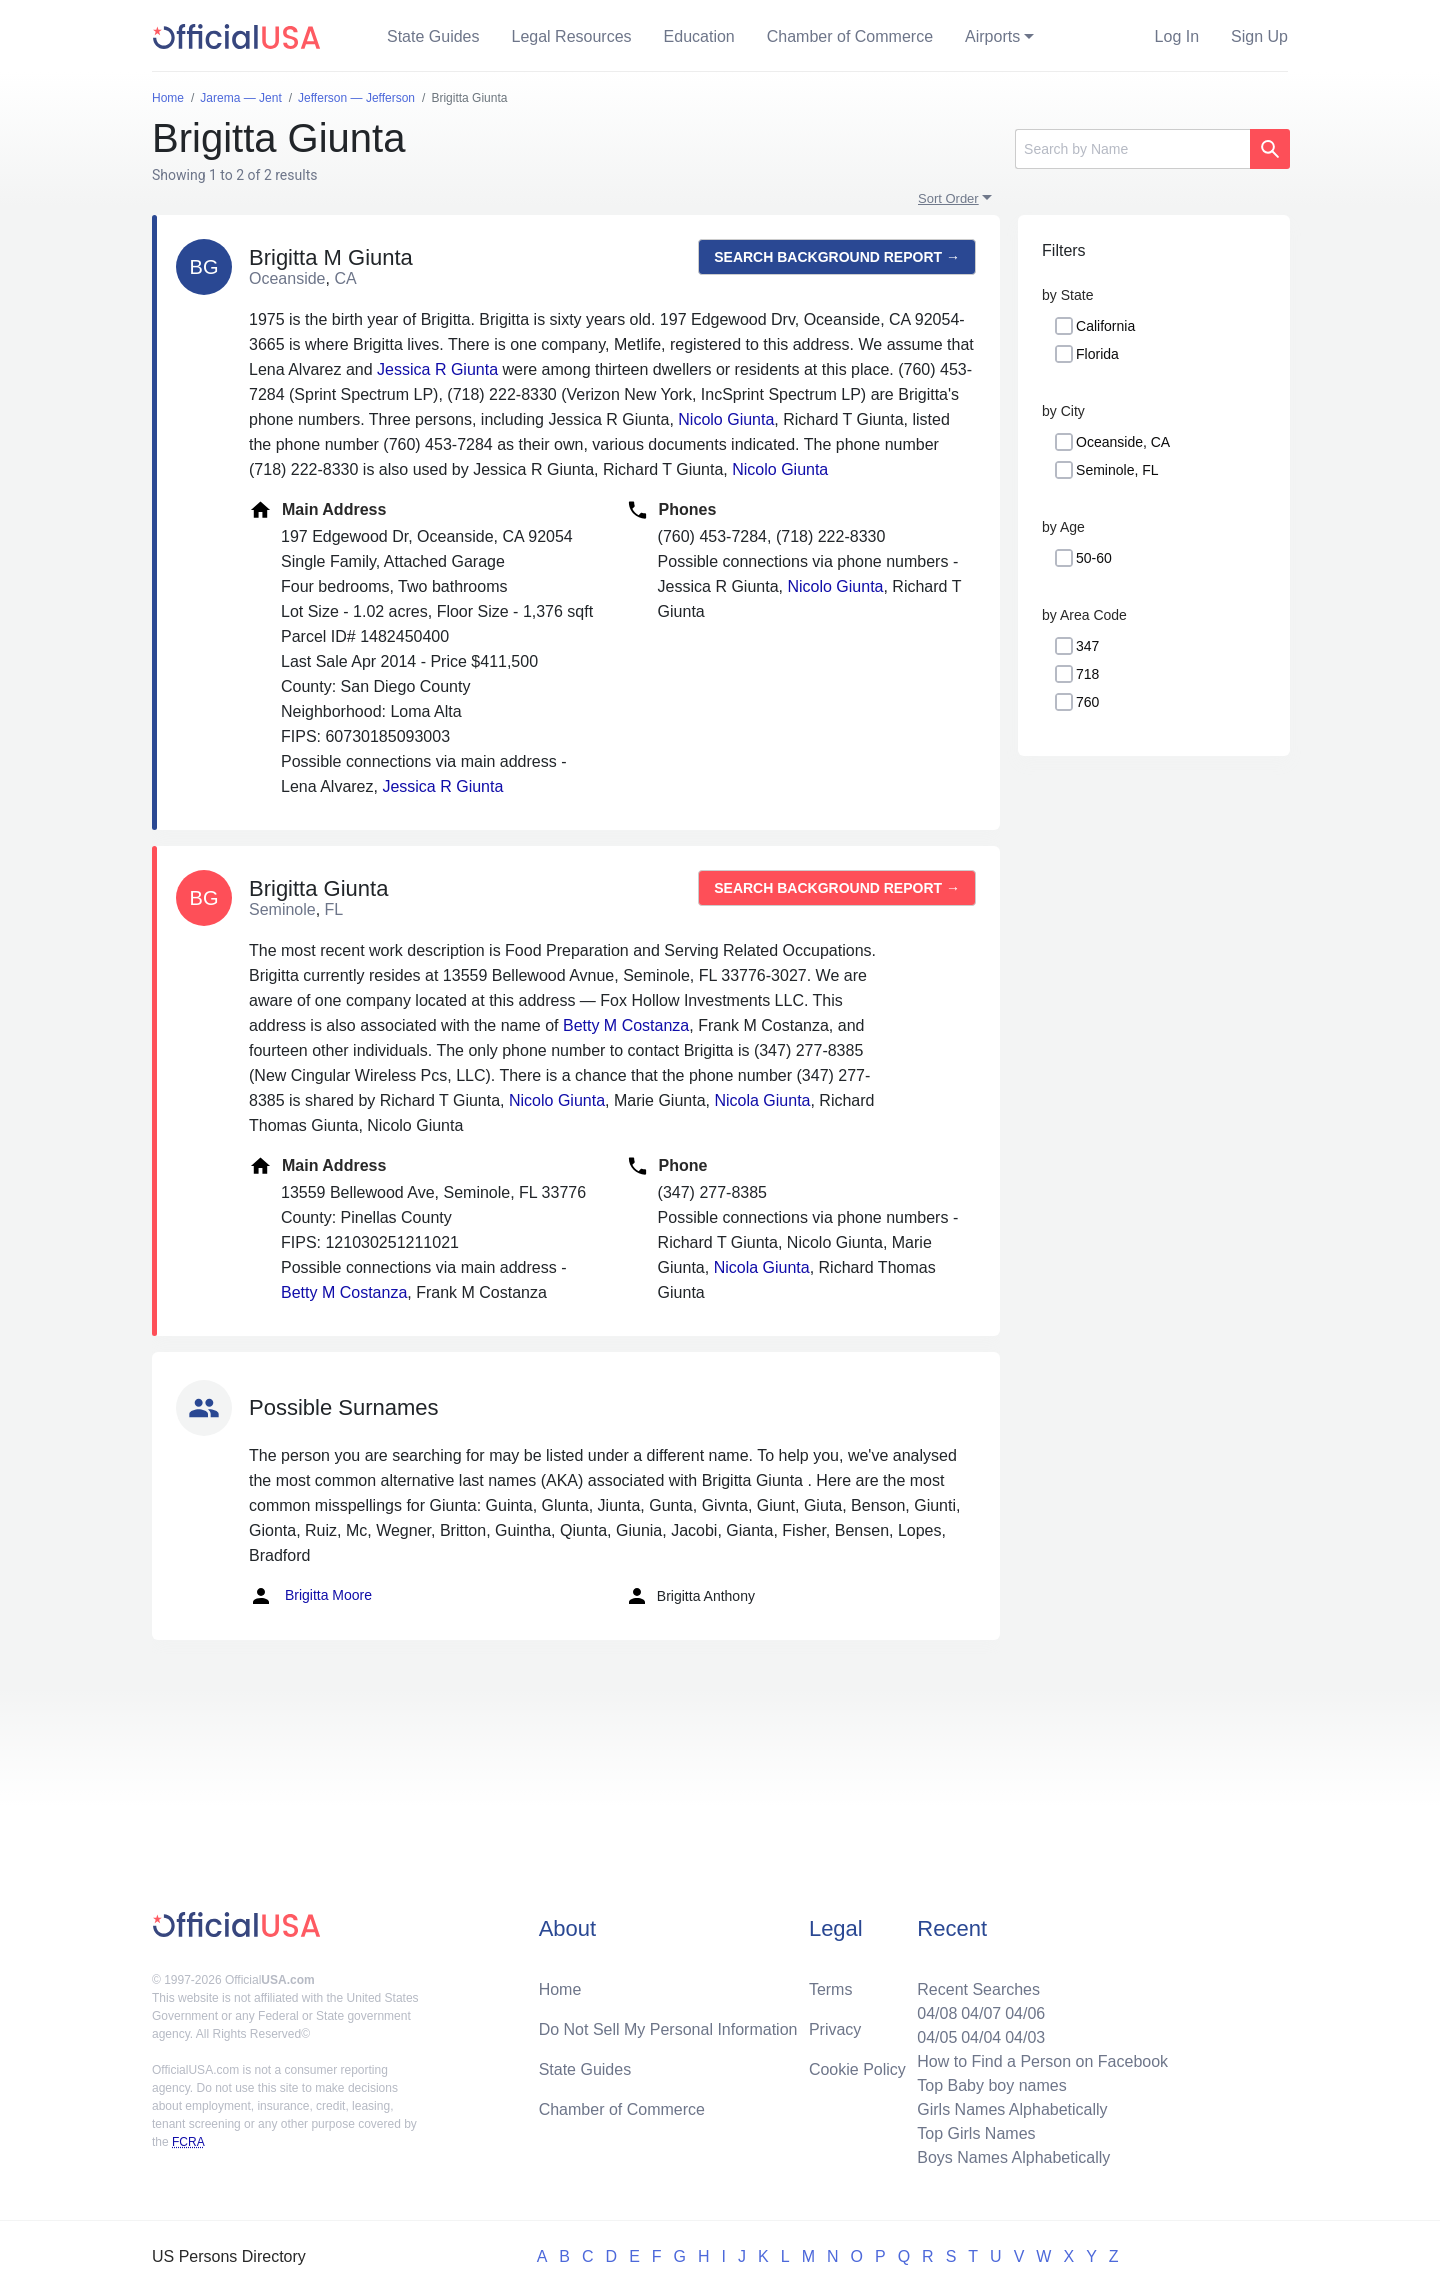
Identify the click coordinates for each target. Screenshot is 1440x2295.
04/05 (937, 2037)
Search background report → (837, 257)
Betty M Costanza (626, 1025)
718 (1087, 674)
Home (560, 1989)
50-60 (1094, 558)
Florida (1097, 354)
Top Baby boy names (991, 2085)
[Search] (1132, 149)
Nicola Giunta (762, 1100)
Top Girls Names (976, 2133)
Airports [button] (992, 36)
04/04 (981, 2037)
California (1105, 326)
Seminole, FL (1117, 470)
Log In (1177, 36)
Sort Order (948, 198)
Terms (831, 1989)
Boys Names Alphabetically (1013, 2157)
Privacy (835, 2029)
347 (1087, 646)
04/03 (1025, 2037)
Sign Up (1259, 36)
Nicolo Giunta (726, 419)
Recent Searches (978, 1989)
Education (699, 36)
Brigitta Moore (310, 1596)
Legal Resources (572, 36)
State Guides (433, 36)
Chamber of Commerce (850, 36)
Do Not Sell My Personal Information (668, 2029)
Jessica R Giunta (437, 369)
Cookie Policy (857, 2069)
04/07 (981, 2013)
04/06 (1025, 2013)
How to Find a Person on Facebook (1042, 2061)
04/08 (937, 2013)
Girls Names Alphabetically (1012, 2109)
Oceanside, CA (1123, 442)
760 (1087, 702)
